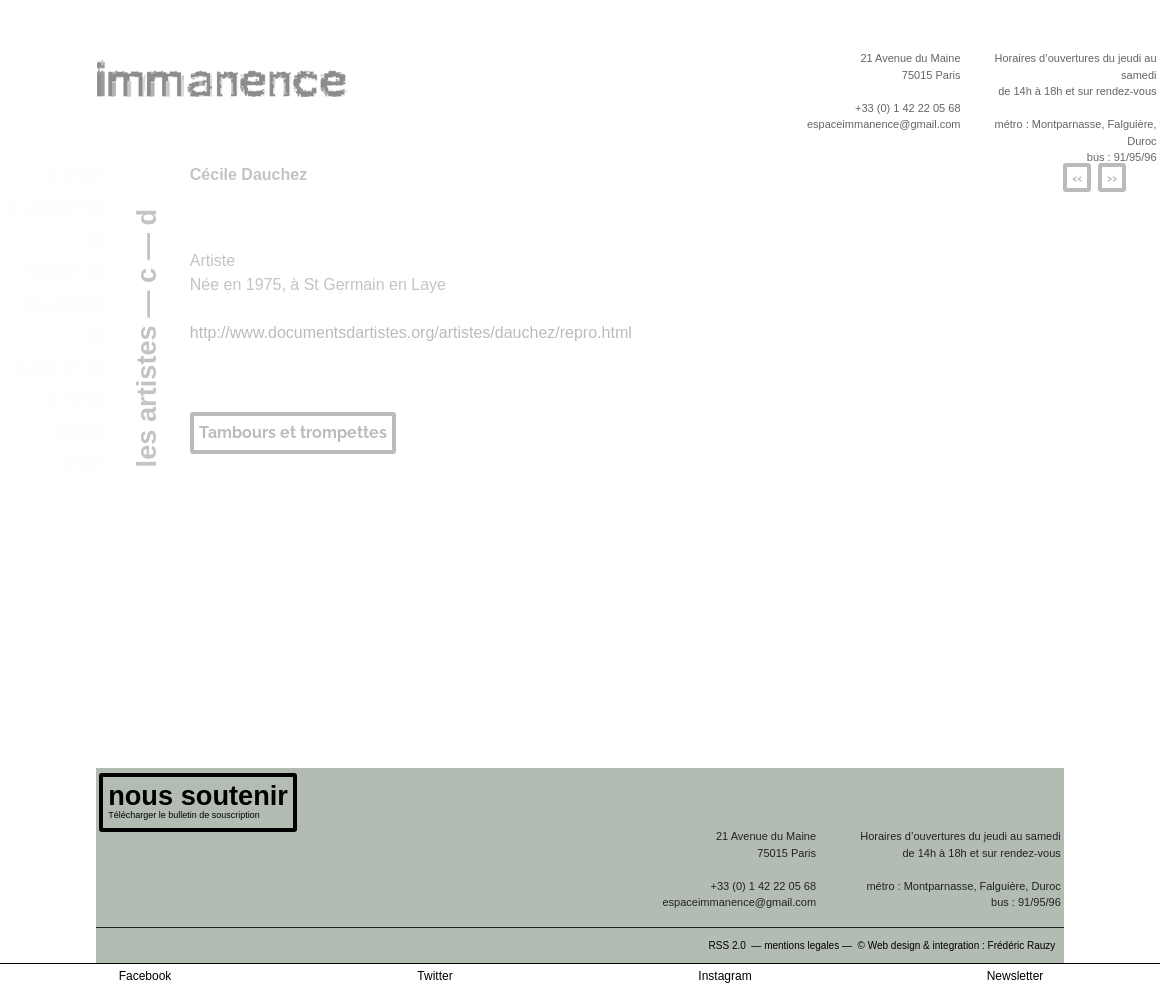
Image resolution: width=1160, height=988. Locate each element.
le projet (75, 174)
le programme (54, 206)
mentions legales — (809, 945)
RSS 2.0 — (737, 945)
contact (77, 462)
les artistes (65, 302)
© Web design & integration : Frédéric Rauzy (961, 945)
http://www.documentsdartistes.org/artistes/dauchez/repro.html (411, 332)
